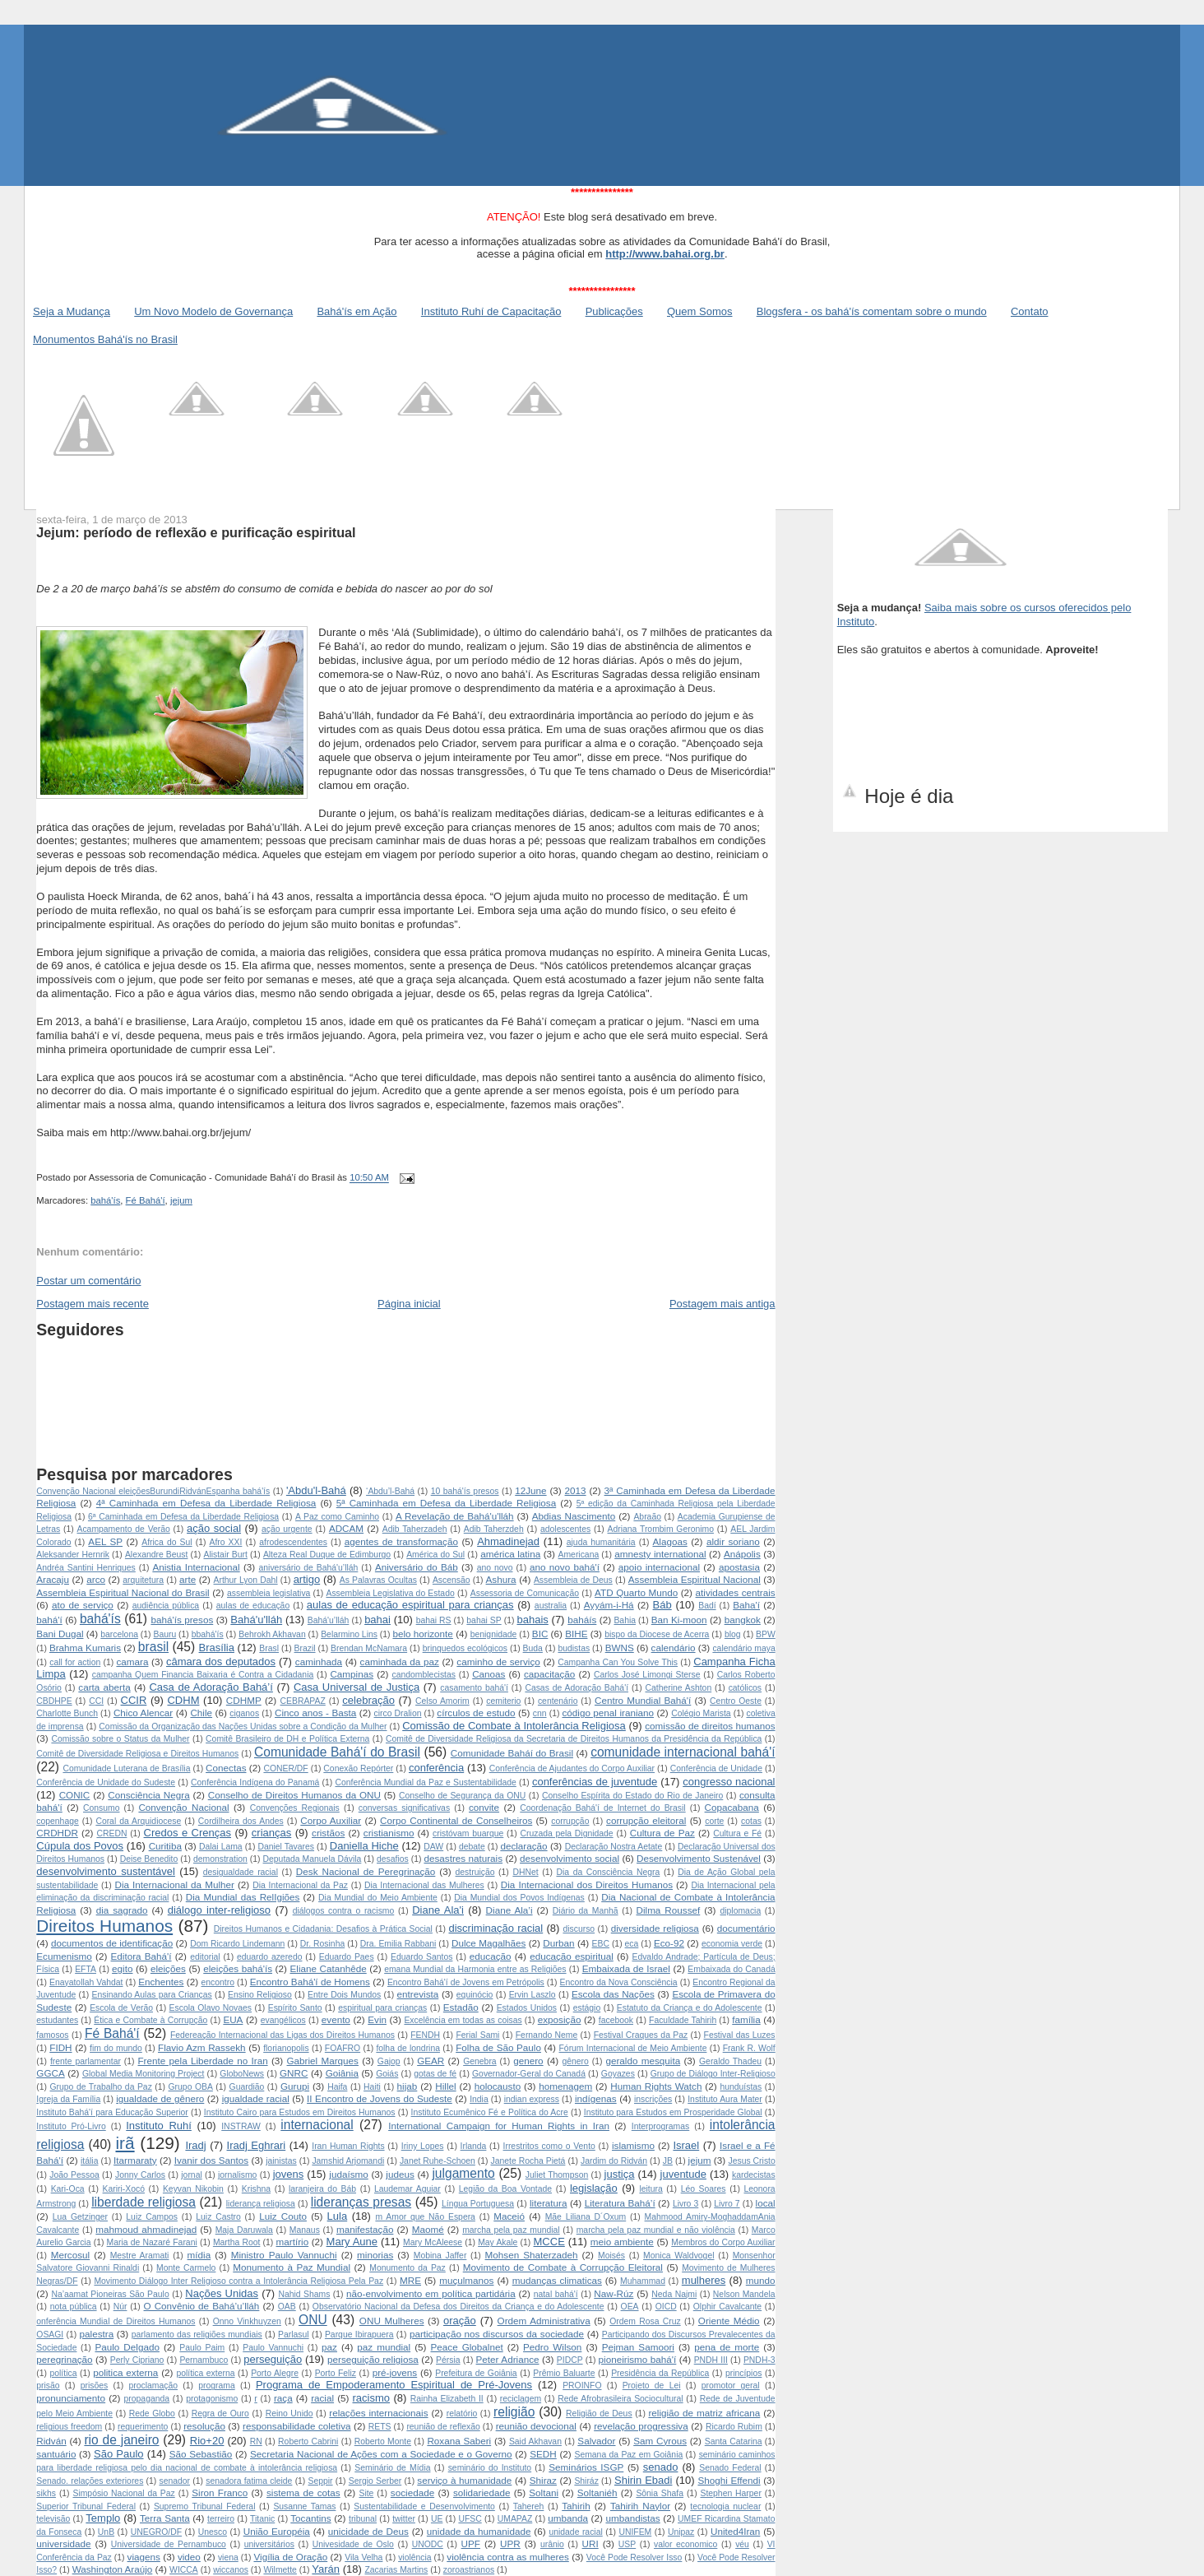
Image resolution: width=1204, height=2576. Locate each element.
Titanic (262, 2518)
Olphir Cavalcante (727, 2306)
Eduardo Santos (421, 1956)
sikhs (46, 2493)
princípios (743, 2373)
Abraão (647, 1516)
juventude (683, 2174)
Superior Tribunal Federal (86, 2506)
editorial (205, 1956)
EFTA (85, 1969)
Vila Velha (363, 2557)
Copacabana (732, 1807)
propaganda (146, 2398)
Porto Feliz (335, 2373)
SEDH (543, 2453)
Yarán (326, 2569)
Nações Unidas (221, 2293)
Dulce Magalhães (489, 1943)
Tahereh (528, 2506)
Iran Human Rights (348, 2146)
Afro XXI (225, 1542)
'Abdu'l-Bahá (316, 1490)
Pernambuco (203, 2360)
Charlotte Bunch (67, 1713)
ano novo (495, 1567)
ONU (313, 2320)
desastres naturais (463, 1858)
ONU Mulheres (391, 2320)
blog (733, 1634)
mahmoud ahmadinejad (146, 2229)
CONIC (74, 1794)
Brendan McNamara (369, 1648)
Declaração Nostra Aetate (614, 1846)
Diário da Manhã (585, 1910)
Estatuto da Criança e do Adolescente (689, 2007)
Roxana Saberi (459, 2440)
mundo (761, 2280)
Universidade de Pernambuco (168, 2544)
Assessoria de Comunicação (524, 1593)
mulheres (703, 2280)
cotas (751, 1821)
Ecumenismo (64, 1956)
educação (491, 1956)
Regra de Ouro (220, 2413)
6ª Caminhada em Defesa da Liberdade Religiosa (183, 1516)
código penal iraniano (608, 1712)
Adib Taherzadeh (414, 1529)
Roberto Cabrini (308, 2441)
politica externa (125, 2372)
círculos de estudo (476, 1712)
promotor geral (731, 2385)
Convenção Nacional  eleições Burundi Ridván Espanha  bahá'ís (153, 1491)
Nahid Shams (304, 2294)
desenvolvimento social (569, 1858)
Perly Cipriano (137, 2360)
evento (336, 2019)
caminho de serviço (497, 1661)
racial (322, 2398)
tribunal (363, 2518)
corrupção (570, 1821)
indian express (531, 2099)
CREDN (111, 1833)
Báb (662, 1605)
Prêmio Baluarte (564, 2373)
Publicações (614, 311)
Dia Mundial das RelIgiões (243, 1896)
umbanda (568, 2518)
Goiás (387, 2073)
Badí (706, 1605)
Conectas (226, 1767)
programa (216, 2385)
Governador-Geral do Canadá (529, 2073)
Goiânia (342, 2073)
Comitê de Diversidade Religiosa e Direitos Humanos (137, 1753)
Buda (533, 1648)
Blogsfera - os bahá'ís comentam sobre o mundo (872, 311)
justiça (619, 2174)
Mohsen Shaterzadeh (531, 2254)
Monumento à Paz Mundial (291, 2267)
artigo (307, 1579)
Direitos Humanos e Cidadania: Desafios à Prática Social (323, 1928)
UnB (106, 2532)
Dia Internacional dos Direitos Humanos (587, 1884)
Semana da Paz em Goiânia (628, 2454)
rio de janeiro (121, 2440)
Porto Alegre (275, 2373)
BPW (766, 1634)
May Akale (497, 2242)
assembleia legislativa (268, 1593)
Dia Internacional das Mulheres (424, 1885)
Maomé (428, 2229)
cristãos (328, 1832)
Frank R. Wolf (749, 2048)
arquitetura (143, 1580)
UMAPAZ (515, 2518)
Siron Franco (220, 2492)
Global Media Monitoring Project (143, 2073)
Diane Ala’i (509, 1910)
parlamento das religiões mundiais (197, 2334)
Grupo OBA (191, 2086)
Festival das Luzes (740, 2035)
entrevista (418, 1994)
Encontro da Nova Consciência (619, 1982)
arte (187, 1579)
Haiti (372, 2086)
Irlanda (474, 2146)
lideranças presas (361, 2202)
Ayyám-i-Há (609, 1604)
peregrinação (64, 2359)
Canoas (488, 1674)
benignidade (493, 1634)
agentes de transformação (401, 1541)
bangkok (743, 1619)
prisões (95, 2385)
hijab (407, 2086)
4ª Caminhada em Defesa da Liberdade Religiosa (206, 1502)
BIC (540, 1633)
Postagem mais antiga (722, 1303)
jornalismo (237, 2174)
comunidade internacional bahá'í (682, 1752)
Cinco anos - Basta (315, 1712)
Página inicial (409, 1303)
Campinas (351, 1674)
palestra (97, 2333)
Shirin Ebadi (643, 2480)
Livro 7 (726, 2203)
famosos (52, 2035)
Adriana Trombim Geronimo (661, 1529)
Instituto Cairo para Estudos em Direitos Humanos (300, 2112)
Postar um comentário (88, 1280)
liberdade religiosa (143, 2202)
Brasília (216, 1647)
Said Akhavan (535, 2441)
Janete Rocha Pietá (528, 2160)
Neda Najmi (674, 2294)
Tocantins (310, 2518)
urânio (552, 2544)
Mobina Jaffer (440, 2255)
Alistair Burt (225, 1554)
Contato (1030, 311)
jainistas (281, 2160)
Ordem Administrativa (544, 2320)
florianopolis (285, 2048)
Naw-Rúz (613, 2293)
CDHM (183, 1700)
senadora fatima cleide (249, 2480)
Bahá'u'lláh (256, 1619)
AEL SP (105, 1541)
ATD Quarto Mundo (636, 1592)
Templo (103, 2518)
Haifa (337, 2086)
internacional (316, 2125)
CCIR (134, 1700)
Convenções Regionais (295, 1807)
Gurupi (294, 2086)
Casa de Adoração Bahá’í (210, 1687)
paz (329, 2347)
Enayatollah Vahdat (86, 1982)
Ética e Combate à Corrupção (150, 2020)
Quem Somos (699, 311)
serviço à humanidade (464, 2480)
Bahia (625, 1620)
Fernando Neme (547, 2035)
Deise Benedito (149, 1859)
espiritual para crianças (382, 2007)
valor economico (685, 2544)
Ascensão (451, 1580)
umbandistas (632, 2518)
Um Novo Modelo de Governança (213, 311)
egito (122, 1968)
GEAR (430, 2060)
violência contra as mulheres (508, 2556)
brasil (153, 1647)
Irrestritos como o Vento (549, 2146)
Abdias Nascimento (573, 1516)
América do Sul (435, 1554)
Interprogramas (660, 2126)
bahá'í (49, 1619)
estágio (587, 2007)
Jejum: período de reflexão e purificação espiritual (195, 532)
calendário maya (743, 1648)
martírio (292, 2241)
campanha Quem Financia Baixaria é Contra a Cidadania (202, 1674)
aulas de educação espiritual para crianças (410, 1605)
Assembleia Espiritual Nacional (694, 1579)
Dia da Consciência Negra (608, 1872)
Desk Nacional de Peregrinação (365, 1871)
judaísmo (348, 2174)
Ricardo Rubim (734, 2426)
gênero (576, 2061)
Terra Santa (165, 2518)
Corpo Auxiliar (330, 1820)
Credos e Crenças (187, 1832)
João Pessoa (74, 2174)
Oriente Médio (729, 2320)
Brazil (305, 1648)
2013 (575, 1490)
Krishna (256, 2188)
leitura (650, 2188)
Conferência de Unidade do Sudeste (105, 1782)
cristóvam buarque (468, 1833)
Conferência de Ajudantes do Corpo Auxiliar (572, 1768)
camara (132, 1661)
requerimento (143, 2426)
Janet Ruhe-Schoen (437, 2160)
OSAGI (49, 2334)
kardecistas (754, 2174)
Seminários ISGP (586, 2467)
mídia (199, 2254)
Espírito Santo (295, 2007)
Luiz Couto (283, 2216)
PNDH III (711, 2360)
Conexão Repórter (358, 1768)
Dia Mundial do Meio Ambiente (378, 1897)
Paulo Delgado (127, 2347)
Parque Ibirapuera (359, 2334)
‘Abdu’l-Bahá (390, 1491)
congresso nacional (729, 1781)
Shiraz (543, 2480)
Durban (558, 1943)
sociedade (412, 2492)
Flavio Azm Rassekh (202, 2047)
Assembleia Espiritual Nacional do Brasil (122, 1592)
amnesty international (660, 1553)
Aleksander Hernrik (72, 1554)
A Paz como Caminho (337, 1516)
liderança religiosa (260, 2203)
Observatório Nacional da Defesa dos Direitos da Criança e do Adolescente (458, 2306)
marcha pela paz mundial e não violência (656, 2230)
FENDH (425, 2035)
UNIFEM (634, 2532)
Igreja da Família (68, 2099)
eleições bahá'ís (237, 1968)
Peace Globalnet (467, 2347)
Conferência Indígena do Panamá (255, 1782)
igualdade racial (255, 2098)
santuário (56, 2453)
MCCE (549, 2241)
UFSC (469, 2518)
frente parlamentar (85, 2061)
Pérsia (448, 2360)
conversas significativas (404, 1807)
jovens (288, 2174)
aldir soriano (733, 1541)
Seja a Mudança (71, 311)
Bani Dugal (59, 1633)
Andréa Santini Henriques (86, 1567)
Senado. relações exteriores (89, 2480)
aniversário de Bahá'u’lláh (309, 1567)
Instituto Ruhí (159, 2125)
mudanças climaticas (557, 2280)
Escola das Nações (613, 1994)
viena (228, 2557)
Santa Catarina (733, 2441)
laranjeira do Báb (322, 2188)
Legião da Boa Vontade (505, 2188)
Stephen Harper (730, 2493)
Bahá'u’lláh (329, 1620)
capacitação (549, 1674)
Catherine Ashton (678, 1687)
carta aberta (104, 1687)
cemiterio (503, 1701)
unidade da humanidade (479, 2531)
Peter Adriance (507, 2359)
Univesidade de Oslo (353, 2544)
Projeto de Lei (652, 2385)
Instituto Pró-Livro (70, 2126)
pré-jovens (395, 2372)
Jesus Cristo (752, 2160)
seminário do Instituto (489, 2467)
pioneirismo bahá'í (638, 2359)
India (479, 2099)
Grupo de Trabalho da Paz (101, 2086)
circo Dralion (398, 1713)
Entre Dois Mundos (344, 1994)
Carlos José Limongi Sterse (647, 1674)
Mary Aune (351, 2241)
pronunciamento (70, 2398)
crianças (271, 1832)
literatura (548, 2203)
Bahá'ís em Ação (356, 311)
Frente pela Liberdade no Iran (202, 2060)
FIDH (60, 2047)
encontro (217, 1982)
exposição (559, 2019)
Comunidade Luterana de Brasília (126, 1768)
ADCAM (346, 1528)
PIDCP (570, 2360)
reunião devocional (536, 2426)
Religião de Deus (599, 2413)
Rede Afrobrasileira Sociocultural (620, 2398)
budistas (574, 1648)
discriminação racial (496, 1928)
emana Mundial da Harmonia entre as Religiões (475, 1969)
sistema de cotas (303, 2492)
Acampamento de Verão (122, 1529)
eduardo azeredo (270, 1956)
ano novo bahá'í (565, 1567)
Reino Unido (289, 2413)
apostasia (739, 1567)
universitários (269, 2544)
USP (627, 2544)
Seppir (320, 2480)
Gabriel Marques (323, 2060)
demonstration (220, 1859)
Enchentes (160, 1981)
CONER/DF (285, 1768)
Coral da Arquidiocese (138, 1821)
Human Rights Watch (656, 2086)
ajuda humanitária (601, 1542)
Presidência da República (660, 2373)
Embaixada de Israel (626, 1968)
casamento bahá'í (474, 1687)
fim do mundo (116, 2048)
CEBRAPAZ (303, 1701)
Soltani (543, 2492)
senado (660, 2467)
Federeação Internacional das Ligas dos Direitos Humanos (282, 2035)
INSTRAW (241, 2126)
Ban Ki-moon (679, 1619)
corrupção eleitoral (646, 1820)
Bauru (164, 1634)
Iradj (195, 2145)
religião (514, 2412)
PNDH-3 (759, 2360)
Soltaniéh (597, 2492)
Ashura (501, 1579)
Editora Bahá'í (141, 1956)
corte (714, 1821)
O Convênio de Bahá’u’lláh (202, 2305)
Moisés (611, 2255)
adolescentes (565, 1529)
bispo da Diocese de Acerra (656, 1634)
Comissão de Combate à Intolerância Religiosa (514, 1726)
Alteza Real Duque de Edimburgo (327, 1554)
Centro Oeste (736, 1701)
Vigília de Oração (290, 2556)
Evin (377, 2019)
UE (436, 2518)
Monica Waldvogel (678, 2255)
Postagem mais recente (92, 1303)
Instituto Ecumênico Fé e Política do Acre (489, 2112)
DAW (433, 1846)
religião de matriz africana (704, 2412)
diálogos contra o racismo (344, 1910)
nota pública (73, 2306)
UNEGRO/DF (156, 2532)
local (766, 2203)
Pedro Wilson (552, 2347)
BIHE (576, 1633)
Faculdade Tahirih (682, 2020)
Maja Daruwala (244, 2230)
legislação (594, 2188)
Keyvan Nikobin (193, 2188)
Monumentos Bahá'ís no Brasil (105, 339)
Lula (337, 2216)
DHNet (525, 1872)
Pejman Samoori (638, 2347)
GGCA (50, 2073)
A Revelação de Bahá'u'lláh (455, 1516)
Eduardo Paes (346, 1956)
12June (530, 1490)
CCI (96, 1701)
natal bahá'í (556, 2294)
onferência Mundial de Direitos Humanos (115, 2321)
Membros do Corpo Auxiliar (723, 2242)
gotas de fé (435, 2073)
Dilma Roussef (669, 1910)
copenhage (57, 1821)
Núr (120, 2306)
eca (632, 1943)
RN (256, 2441)
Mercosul (70, 2254)
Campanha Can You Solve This (618, 1662)
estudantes (57, 2020)
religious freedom (69, 2426)
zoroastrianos (468, 2569)
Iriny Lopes (422, 2146)
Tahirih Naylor (640, 2505)
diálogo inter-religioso (219, 1910)
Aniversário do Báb (416, 1567)
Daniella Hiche (364, 1846)
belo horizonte (422, 1633)
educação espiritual (572, 1956)
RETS (379, 2426)
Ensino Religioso (260, 1994)
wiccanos (230, 2569)
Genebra (479, 2061)
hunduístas (741, 2086)
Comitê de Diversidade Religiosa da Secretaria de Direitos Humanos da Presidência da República (574, 1738)
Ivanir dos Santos (211, 2160)
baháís (581, 1619)
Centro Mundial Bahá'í (643, 1700)
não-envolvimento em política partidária (431, 2293)
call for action (74, 1662)
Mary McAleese (432, 2242)
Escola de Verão (121, 2007)
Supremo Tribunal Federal (205, 2506)
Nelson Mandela (744, 2294)
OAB (287, 2306)
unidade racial (575, 2532)
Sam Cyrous (660, 2440)
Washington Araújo (112, 2569)
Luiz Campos (152, 2216)
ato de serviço (82, 1604)
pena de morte (726, 2347)
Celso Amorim (442, 1701)
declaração (523, 1845)
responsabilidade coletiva (296, 2426)
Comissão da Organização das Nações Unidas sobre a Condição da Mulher (243, 1726)
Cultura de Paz (662, 1832)
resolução (204, 2426)
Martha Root (237, 2242)
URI (590, 2543)
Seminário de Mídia (392, 2467)
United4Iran (735, 2531)
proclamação (153, 2385)
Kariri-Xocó (124, 2188)
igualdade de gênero (160, 2098)
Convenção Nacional (183, 1807)
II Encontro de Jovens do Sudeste (379, 2098)
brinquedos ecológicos (465, 1648)
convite (484, 1807)
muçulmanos (466, 2280)
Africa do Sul (166, 1542)
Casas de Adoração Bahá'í (576, 1687)
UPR (510, 2543)
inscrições (653, 2099)
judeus (400, 2174)
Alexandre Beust (156, 1554)
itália (89, 2160)
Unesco (212, 2532)
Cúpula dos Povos (79, 1846)
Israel (686, 2145)
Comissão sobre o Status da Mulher (120, 1738)
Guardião (247, 2086)
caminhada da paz (399, 1661)
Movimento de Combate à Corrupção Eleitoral (563, 2267)
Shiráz (586, 2480)
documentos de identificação (112, 1943)
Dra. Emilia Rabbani (398, 1943)
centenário (558, 1701)
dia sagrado (122, 1910)
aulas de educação (252, 1605)
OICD (666, 2306)
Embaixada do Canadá (731, 1969)
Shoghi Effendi (728, 2480)
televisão (53, 2518)
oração (459, 2320)
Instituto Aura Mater (725, 2099)
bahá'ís (105, 1200)
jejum (181, 1200)
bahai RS (434, 1620)
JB (668, 2160)
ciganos (244, 1713)
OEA (630, 2306)
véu (742, 2544)
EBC (600, 1943)
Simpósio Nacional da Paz (123, 2493)
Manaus (304, 2230)
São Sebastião (200, 2453)
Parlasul (293, 2334)
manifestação (365, 2229)
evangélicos (283, 2020)
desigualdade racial (240, 1872)
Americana (579, 1554)
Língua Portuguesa (478, 2203)
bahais (532, 1619)
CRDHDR (57, 1832)
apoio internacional (659, 1567)
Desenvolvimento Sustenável (699, 1858)
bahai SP (483, 1620)
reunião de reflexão (442, 2426)
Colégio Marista (700, 1713)
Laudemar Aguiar (407, 2188)
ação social (214, 1528)
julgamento (463, 2173)
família (746, 2019)
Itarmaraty (135, 2160)
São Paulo (118, 2454)
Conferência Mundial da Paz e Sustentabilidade (425, 1782)
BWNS (619, 1647)
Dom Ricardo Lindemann (237, 1943)
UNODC (427, 2544)
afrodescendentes (293, 1542)
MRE (410, 2280)
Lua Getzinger (80, 2216)
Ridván (51, 2440)
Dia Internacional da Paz (300, 1885)
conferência (436, 1767)
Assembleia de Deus (573, 1580)
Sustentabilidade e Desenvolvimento (424, 2506)
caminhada (318, 1661)
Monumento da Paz (407, 2267)
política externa (205, 2373)
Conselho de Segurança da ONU (462, 1795)
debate (472, 1846)
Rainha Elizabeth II (447, 2398)
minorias (375, 2254)
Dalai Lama (221, 1846)
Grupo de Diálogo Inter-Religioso (713, 2073)
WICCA (183, 2569)
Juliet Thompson (557, 2174)
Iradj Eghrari (256, 2145)
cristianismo (389, 1832)
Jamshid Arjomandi (348, 2160)
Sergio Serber (375, 2480)
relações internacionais (378, 2412)
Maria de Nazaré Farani (152, 2242)
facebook (616, 2020)
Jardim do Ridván (614, 2160)
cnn (540, 1713)
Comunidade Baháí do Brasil (512, 1753)
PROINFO (582, 2385)
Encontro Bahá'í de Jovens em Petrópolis (465, 1982)
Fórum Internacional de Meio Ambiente (633, 2048)
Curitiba (165, 1845)
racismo (372, 2398)
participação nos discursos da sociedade (497, 2333)
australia (551, 1605)
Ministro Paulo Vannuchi (284, 2254)
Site (366, 2493)
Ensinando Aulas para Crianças (152, 1994)
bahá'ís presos (181, 1619)
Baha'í (746, 1604)
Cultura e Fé (737, 1833)
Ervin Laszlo (532, 1994)
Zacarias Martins (396, 2569)
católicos (745, 1687)
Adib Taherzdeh (494, 1529)
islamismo (633, 2145)
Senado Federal (730, 2467)
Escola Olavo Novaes (210, 2007)
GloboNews (242, 2073)
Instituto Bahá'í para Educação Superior (112, 2112)
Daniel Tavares (285, 1846)
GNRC (294, 2073)
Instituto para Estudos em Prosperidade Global (673, 2112)
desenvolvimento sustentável (105, 1871)
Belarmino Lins (349, 1634)
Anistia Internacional (195, 1567)
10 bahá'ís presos (465, 1491)
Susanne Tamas (304, 2506)
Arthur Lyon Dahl (246, 1580)
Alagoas (669, 1541)
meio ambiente (622, 2241)
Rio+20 (207, 2440)
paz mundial (383, 2347)
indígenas (596, 2098)
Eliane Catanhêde (327, 1968)
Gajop (389, 2061)
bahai (377, 1619)
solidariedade (482, 2492)
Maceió (509, 2216)
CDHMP (244, 1700)
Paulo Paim (202, 2347)
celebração (368, 1700)
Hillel (445, 2086)
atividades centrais (736, 1592)
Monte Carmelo (185, 2267)
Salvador (596, 2440)
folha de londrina (408, 2048)
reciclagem (520, 2398)
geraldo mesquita (642, 2060)
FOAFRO (342, 2048)
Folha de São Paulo (498, 2047)
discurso (579, 1928)
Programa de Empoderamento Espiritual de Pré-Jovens (394, 2385)
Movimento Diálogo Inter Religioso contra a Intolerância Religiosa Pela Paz (238, 2281)
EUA (233, 2019)
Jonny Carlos (140, 2174)
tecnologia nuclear (725, 2506)
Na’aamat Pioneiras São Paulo (110, 2294)
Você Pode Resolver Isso (634, 2557)
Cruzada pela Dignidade (566, 1833)
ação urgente (287, 1529)
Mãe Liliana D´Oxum (586, 2216)
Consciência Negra (148, 1794)
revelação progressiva (641, 2426)
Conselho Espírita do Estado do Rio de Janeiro (632, 1795)
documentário (746, 1928)
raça (283, 2398)
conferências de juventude (594, 1781)
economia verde (732, 1943)
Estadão (461, 2007)
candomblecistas (424, 1674)
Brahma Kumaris (85, 1647)
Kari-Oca (68, 2188)
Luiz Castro (218, 2216)
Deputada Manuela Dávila (312, 1859)
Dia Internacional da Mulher (174, 1884)
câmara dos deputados (221, 1661)
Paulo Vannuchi (273, 2347)
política (63, 2373)
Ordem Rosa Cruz (644, 2321)
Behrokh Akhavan (271, 1634)
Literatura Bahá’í (620, 2203)
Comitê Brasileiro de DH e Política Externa (287, 1738)
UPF (470, 2543)
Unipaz (681, 2532)
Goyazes (618, 2073)
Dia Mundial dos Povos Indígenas (519, 1897)
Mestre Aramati (139, 2255)
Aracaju (52, 1579)
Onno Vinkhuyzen (247, 2321)
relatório (462, 2413)
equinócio (474, 1994)
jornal (191, 2174)
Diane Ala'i (438, 1910)
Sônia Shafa (659, 2493)
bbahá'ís (208, 1634)
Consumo (101, 1807)
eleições (168, 1968)
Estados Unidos (527, 2007)
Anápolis (742, 1553)
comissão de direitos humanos (710, 1725)
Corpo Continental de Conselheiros (456, 1820)
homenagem (565, 2086)
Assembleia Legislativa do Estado (390, 1593)
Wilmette (279, 2569)
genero (528, 2060)
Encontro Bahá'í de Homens (310, 1981)
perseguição (272, 2359)
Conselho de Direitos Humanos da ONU (294, 1794)
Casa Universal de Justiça (356, 1687)
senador (174, 2480)
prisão (47, 2385)
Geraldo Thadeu (730, 2061)
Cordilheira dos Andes (241, 1821)
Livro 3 (685, 2203)
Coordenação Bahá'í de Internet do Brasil (602, 1807)
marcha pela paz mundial (510, 2230)
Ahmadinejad (508, 1541)
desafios (393, 1859)
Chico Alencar (143, 1712)
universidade (63, 2543)
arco (95, 1579)
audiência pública (165, 1605)
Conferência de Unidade (716, 1768)
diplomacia (741, 1910)
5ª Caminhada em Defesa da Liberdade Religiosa (446, 1502)
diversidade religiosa (655, 1928)
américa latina (510, 1553)
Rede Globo (152, 2413)
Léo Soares (703, 2188)
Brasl (269, 1648)
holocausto (498, 2086)
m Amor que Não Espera (425, 2216)
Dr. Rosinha (322, 1943)
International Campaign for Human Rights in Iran (498, 2125)
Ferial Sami (477, 2035)
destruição (475, 1872)
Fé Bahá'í (145, 1200)
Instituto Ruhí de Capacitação (491, 311)
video (189, 2556)
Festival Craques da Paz (641, 2035)
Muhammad (642, 2281)
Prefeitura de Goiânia (475, 2373)
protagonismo (212, 2398)
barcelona (119, 1634)
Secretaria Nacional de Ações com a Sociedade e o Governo (381, 2453)
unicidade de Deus (368, 2531)
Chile (201, 1712)
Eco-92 (669, 1943)
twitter (403, 2518)
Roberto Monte (382, 2441)
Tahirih (576, 2505)
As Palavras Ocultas (378, 1580)
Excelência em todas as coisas (462, 2020)
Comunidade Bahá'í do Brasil (337, 1752)
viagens (143, 2556)
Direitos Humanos (104, 1925)
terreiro (220, 2518)
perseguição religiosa (373, 2359)
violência (414, 2557)
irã (124, 2142)
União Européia (276, 2531)
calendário (673, 1647)
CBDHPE (54, 1701)
